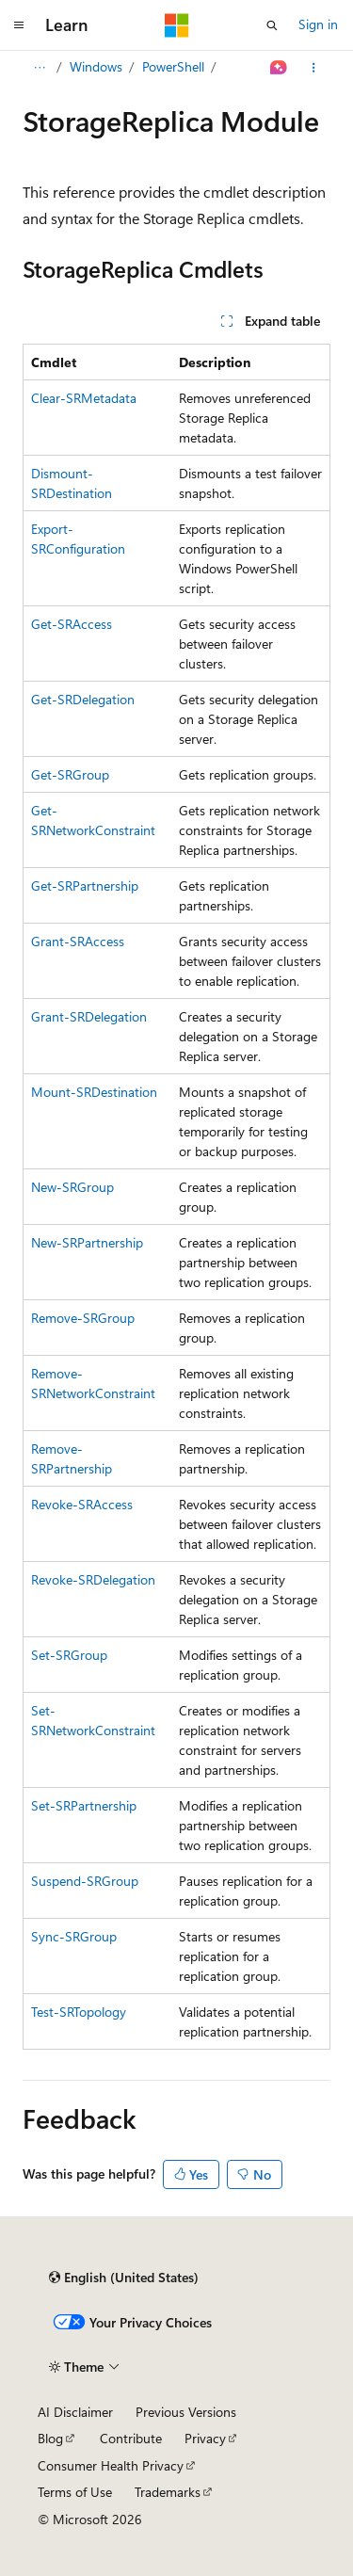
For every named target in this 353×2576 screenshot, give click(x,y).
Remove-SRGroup (83, 1318)
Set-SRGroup (69, 1655)
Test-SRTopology (78, 2012)
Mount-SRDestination (94, 1092)
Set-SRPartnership (83, 1805)
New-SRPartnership (87, 1242)
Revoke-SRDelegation (93, 1579)
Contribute (131, 2438)
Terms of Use (75, 2492)
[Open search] (272, 25)
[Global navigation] (19, 25)
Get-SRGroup (70, 774)
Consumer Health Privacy (111, 2465)
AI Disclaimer (75, 2412)
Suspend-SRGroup (84, 1881)
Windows (96, 66)
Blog (50, 2438)
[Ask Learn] (279, 68)
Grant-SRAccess (77, 941)
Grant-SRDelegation (89, 1016)
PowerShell (173, 66)
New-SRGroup (72, 1187)
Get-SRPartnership (84, 885)
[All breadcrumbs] (39, 68)
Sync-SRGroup (74, 1936)
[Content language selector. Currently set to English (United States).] (124, 2277)
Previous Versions (186, 2412)
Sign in (318, 24)
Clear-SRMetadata (83, 398)
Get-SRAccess (71, 624)
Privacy (205, 2438)
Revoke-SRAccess (82, 1504)
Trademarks (168, 2492)
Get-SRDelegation (83, 699)
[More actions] (313, 68)
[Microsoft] (177, 25)
